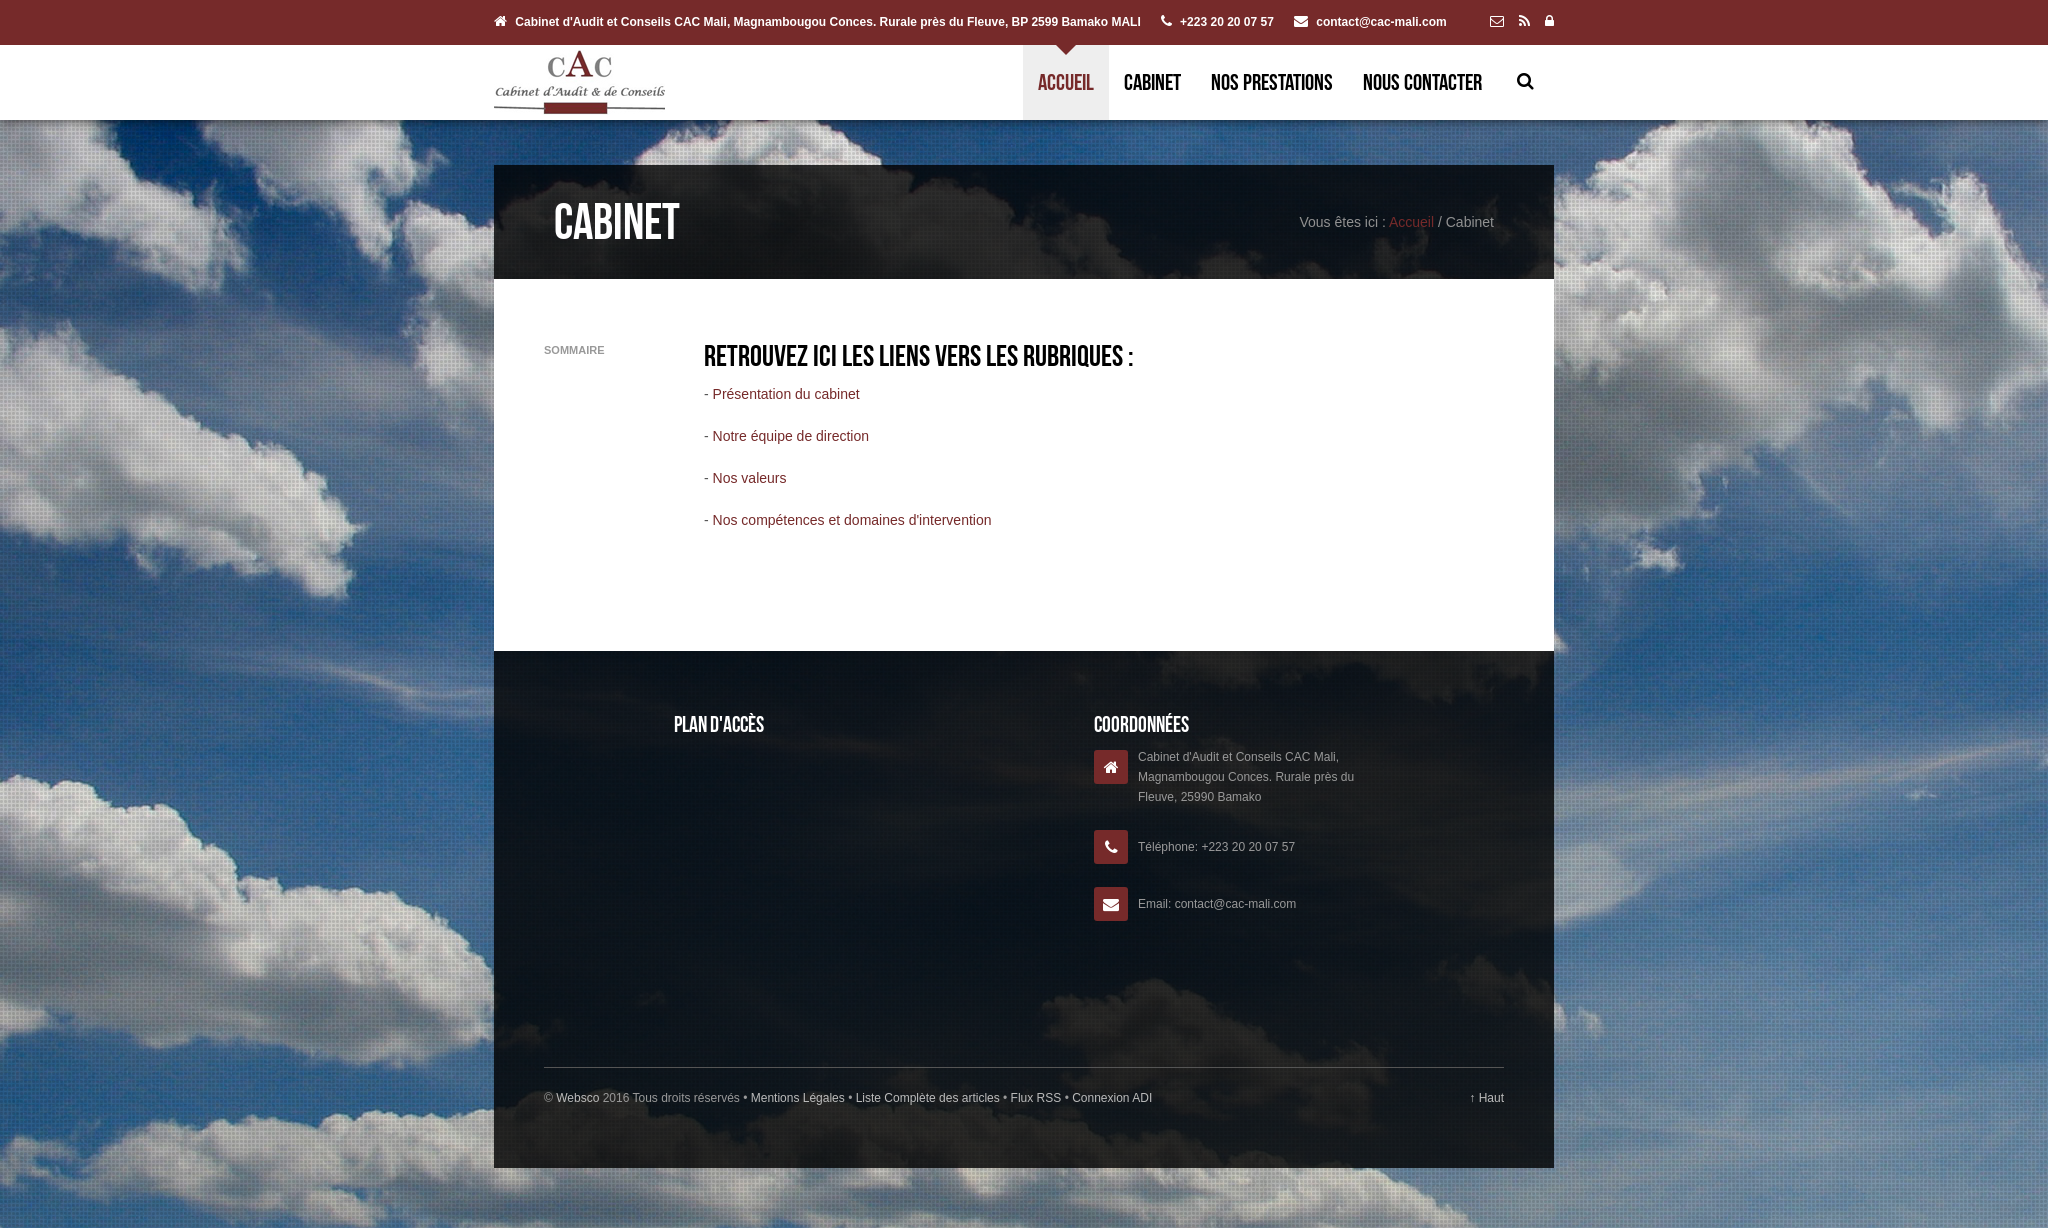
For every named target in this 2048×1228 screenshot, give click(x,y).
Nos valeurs (750, 478)
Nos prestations (1272, 82)
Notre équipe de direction (791, 436)
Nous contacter (1422, 82)
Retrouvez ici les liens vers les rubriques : (919, 355)
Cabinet (1152, 82)
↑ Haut (1486, 1098)
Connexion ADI (1110, 1098)
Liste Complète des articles (927, 1098)
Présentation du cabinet (786, 394)
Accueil (1066, 82)
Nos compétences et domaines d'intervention (852, 520)
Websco (577, 1098)
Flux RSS (1035, 1098)
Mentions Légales (799, 1098)
